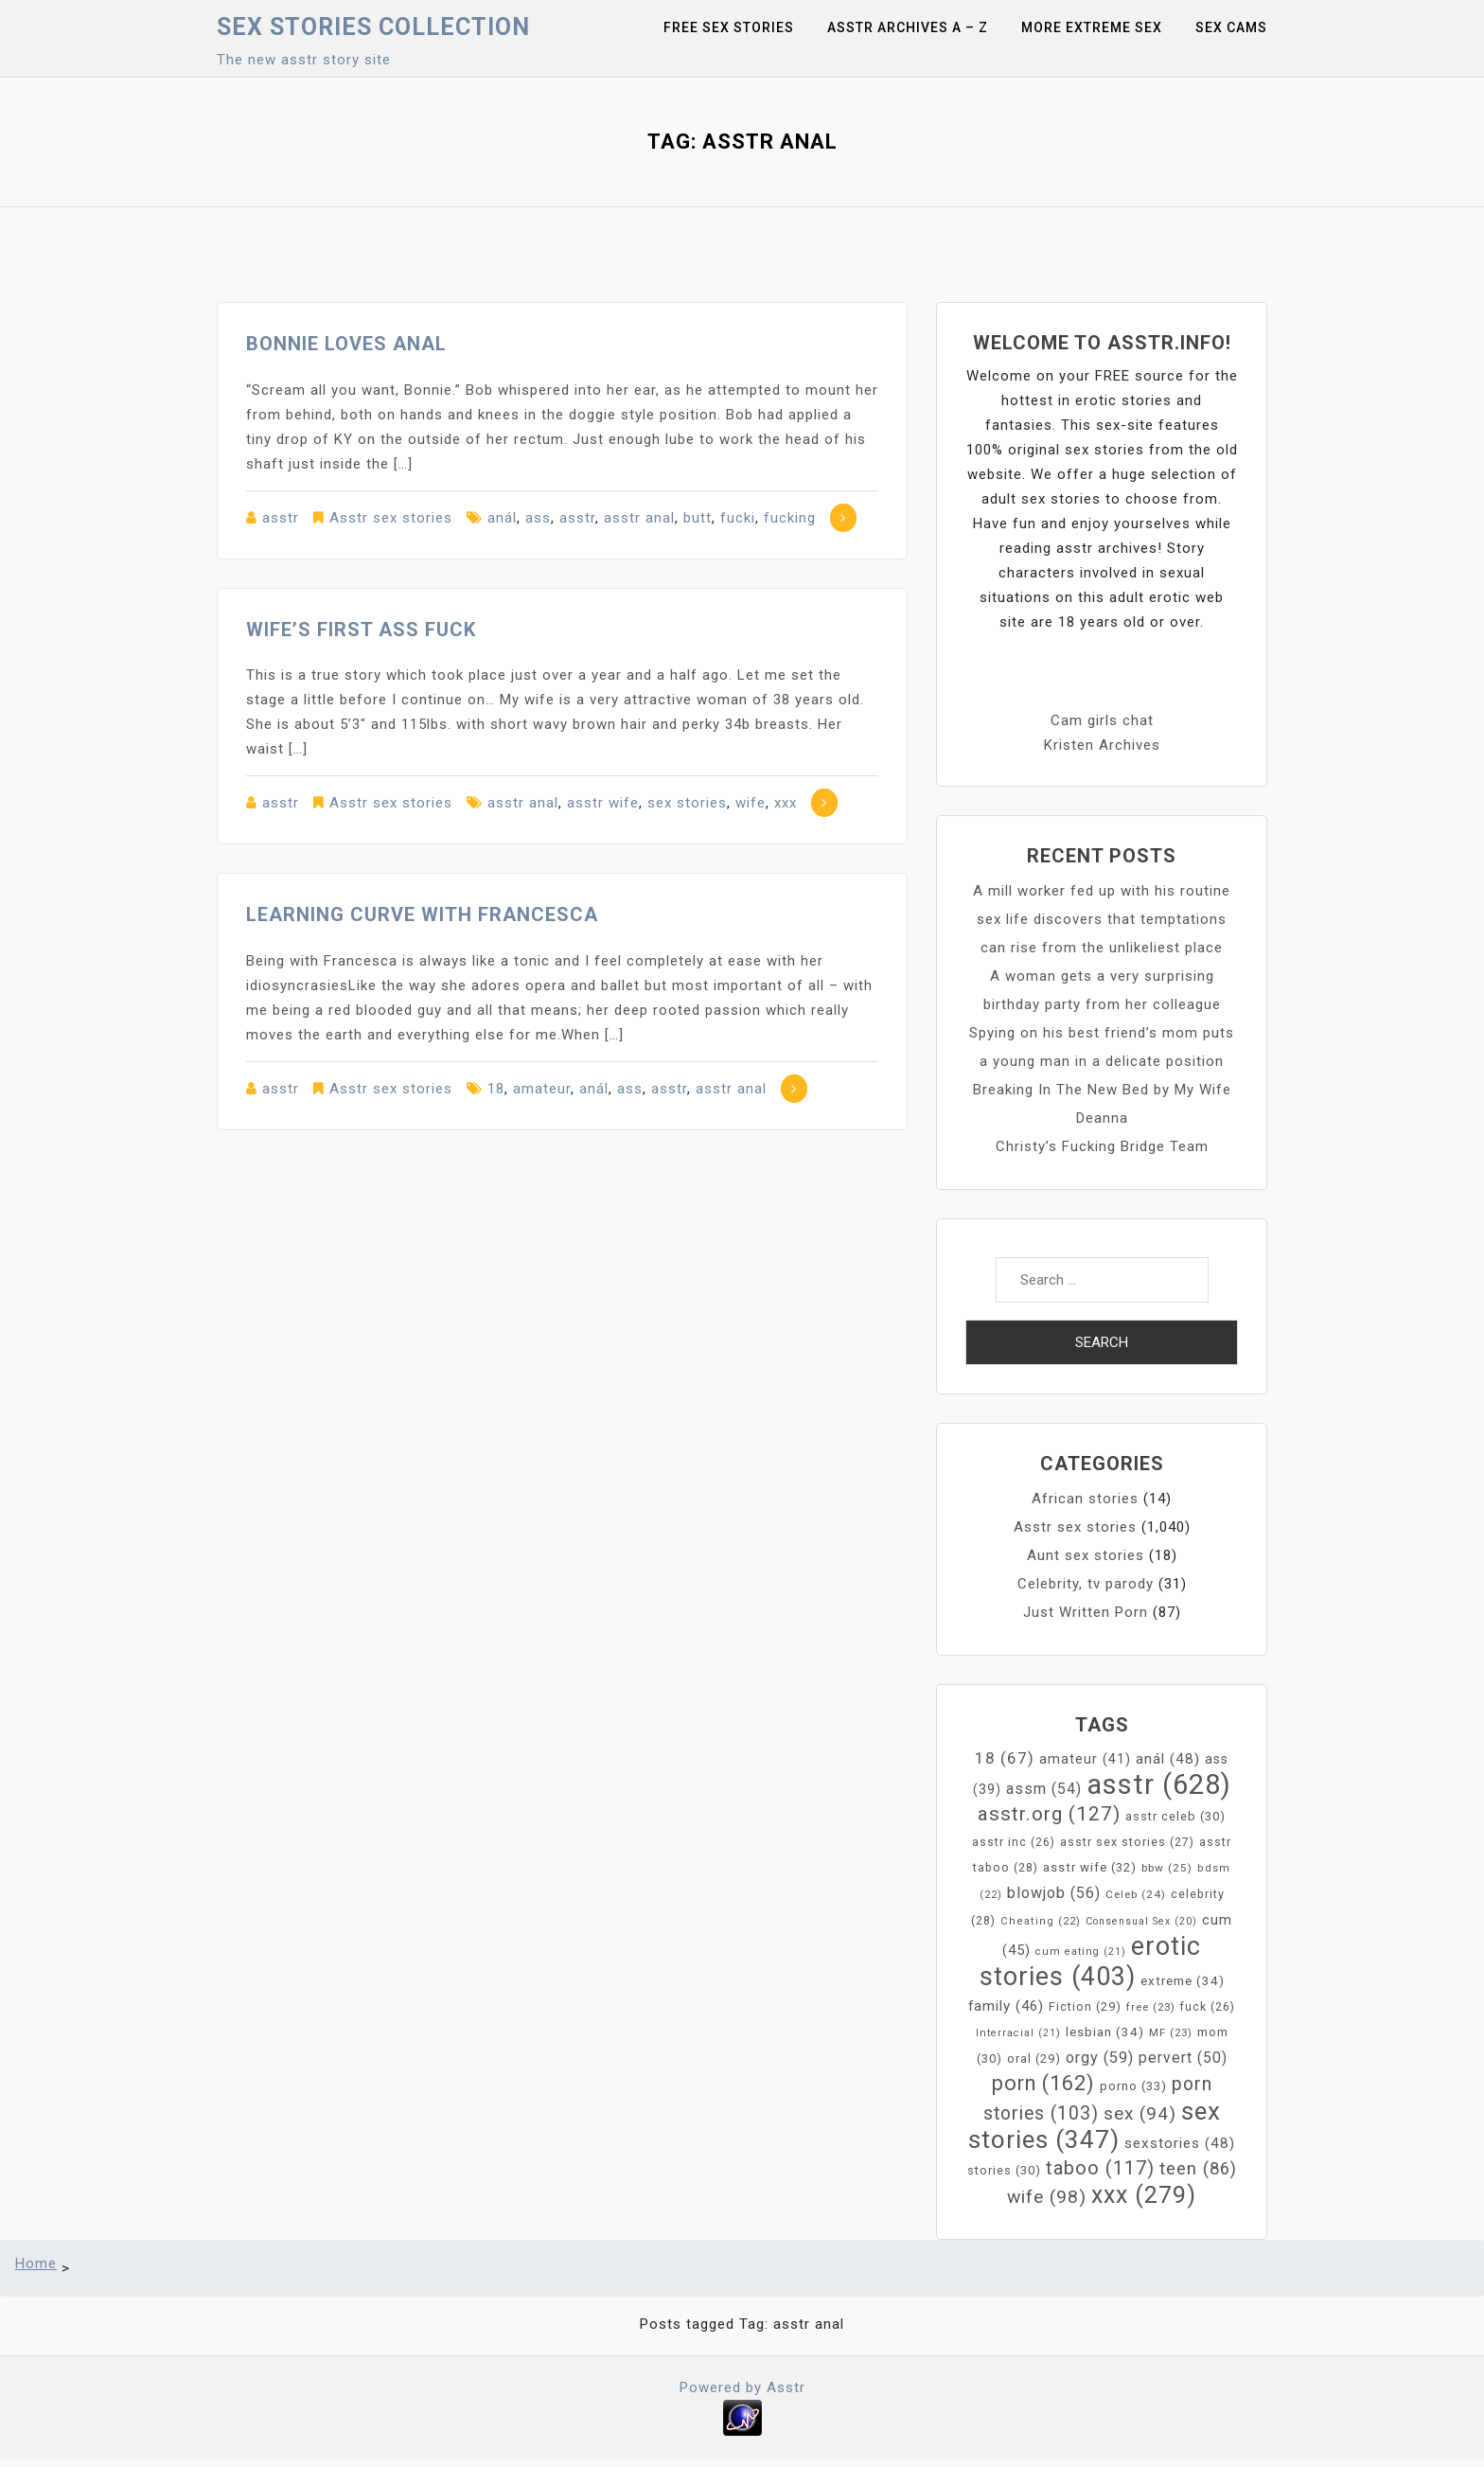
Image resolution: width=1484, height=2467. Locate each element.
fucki (737, 517)
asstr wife (603, 802)
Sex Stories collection (373, 27)
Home (36, 2263)
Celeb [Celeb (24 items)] (1135, 1894)
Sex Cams (1231, 27)
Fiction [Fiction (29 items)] (1085, 2006)
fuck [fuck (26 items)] (1207, 2007)
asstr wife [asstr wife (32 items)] (1090, 1867)
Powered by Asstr (742, 2387)
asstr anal (639, 517)
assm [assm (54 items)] (1044, 1789)
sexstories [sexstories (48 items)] (1179, 2143)
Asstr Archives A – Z (907, 27)
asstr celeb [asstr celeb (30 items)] (1175, 1816)
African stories (1085, 1498)
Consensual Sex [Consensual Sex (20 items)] (1141, 1921)
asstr (280, 517)
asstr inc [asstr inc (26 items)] (1013, 1842)
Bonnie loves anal (346, 343)
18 (495, 1088)
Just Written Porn (1085, 1612)
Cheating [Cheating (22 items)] (1040, 1921)
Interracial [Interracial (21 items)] (1018, 2033)
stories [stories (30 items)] (1004, 2170)
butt (697, 517)
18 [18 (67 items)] (1004, 1757)
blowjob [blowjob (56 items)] (1054, 1893)
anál (502, 517)
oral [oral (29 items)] (1034, 2058)
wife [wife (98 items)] (1046, 2197)
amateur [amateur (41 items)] (1085, 1759)
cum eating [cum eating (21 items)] (1080, 1951)
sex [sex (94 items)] (1140, 2113)
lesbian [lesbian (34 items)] (1105, 2032)
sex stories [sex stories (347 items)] (1094, 2125)
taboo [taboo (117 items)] (1100, 2167)
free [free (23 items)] (1150, 2007)
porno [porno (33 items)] (1133, 2086)
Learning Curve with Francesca (422, 914)
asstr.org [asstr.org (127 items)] (1049, 1813)
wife (750, 802)
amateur (542, 1088)
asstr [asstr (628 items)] (1158, 1784)
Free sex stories (728, 27)
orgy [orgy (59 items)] (1100, 2058)
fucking (790, 517)
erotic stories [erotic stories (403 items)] (1091, 1961)
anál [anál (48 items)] (1168, 1758)
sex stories (687, 802)
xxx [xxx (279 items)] (1143, 2195)
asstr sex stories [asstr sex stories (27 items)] (1127, 1842)
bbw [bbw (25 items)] (1166, 1867)
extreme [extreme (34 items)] (1182, 1981)
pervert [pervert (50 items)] (1183, 2058)
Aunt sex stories (1085, 1555)
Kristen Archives (1102, 745)
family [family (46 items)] (1006, 2005)
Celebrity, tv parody (1085, 1583)
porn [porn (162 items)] (1043, 2083)
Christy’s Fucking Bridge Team (1102, 1146)
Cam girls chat (1102, 720)
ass (538, 517)
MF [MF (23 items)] (1170, 2032)
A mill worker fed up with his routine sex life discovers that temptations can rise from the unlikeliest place (1101, 919)
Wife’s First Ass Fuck (361, 629)
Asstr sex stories (390, 517)
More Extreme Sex (1091, 27)
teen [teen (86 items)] (1198, 2168)
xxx (785, 802)
